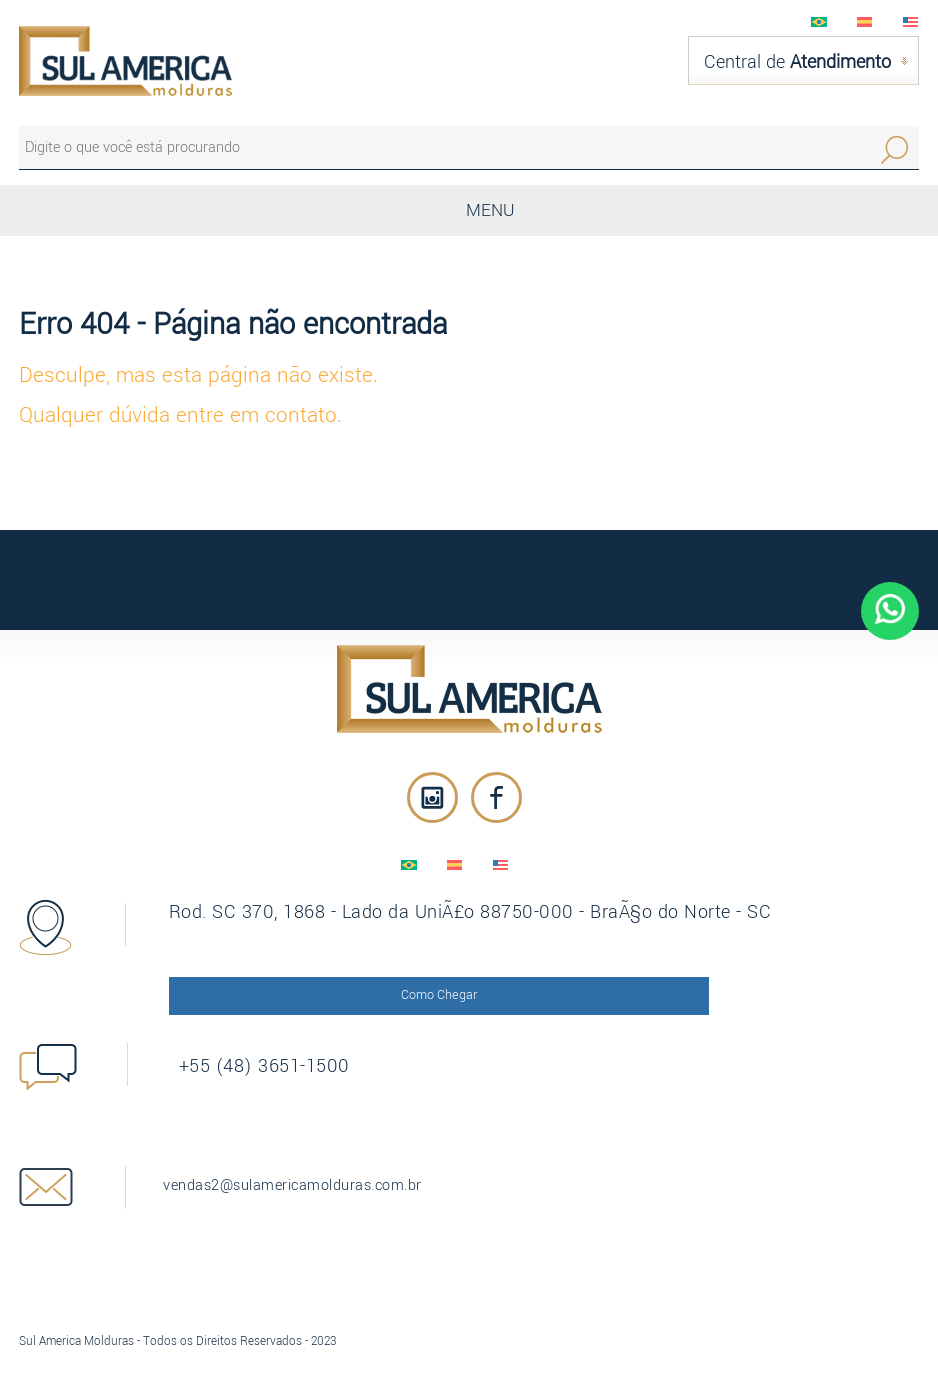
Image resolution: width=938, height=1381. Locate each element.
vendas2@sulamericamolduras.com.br (308, 1172)
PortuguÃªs (819, 22)
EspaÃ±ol (865, 22)
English (911, 22)
